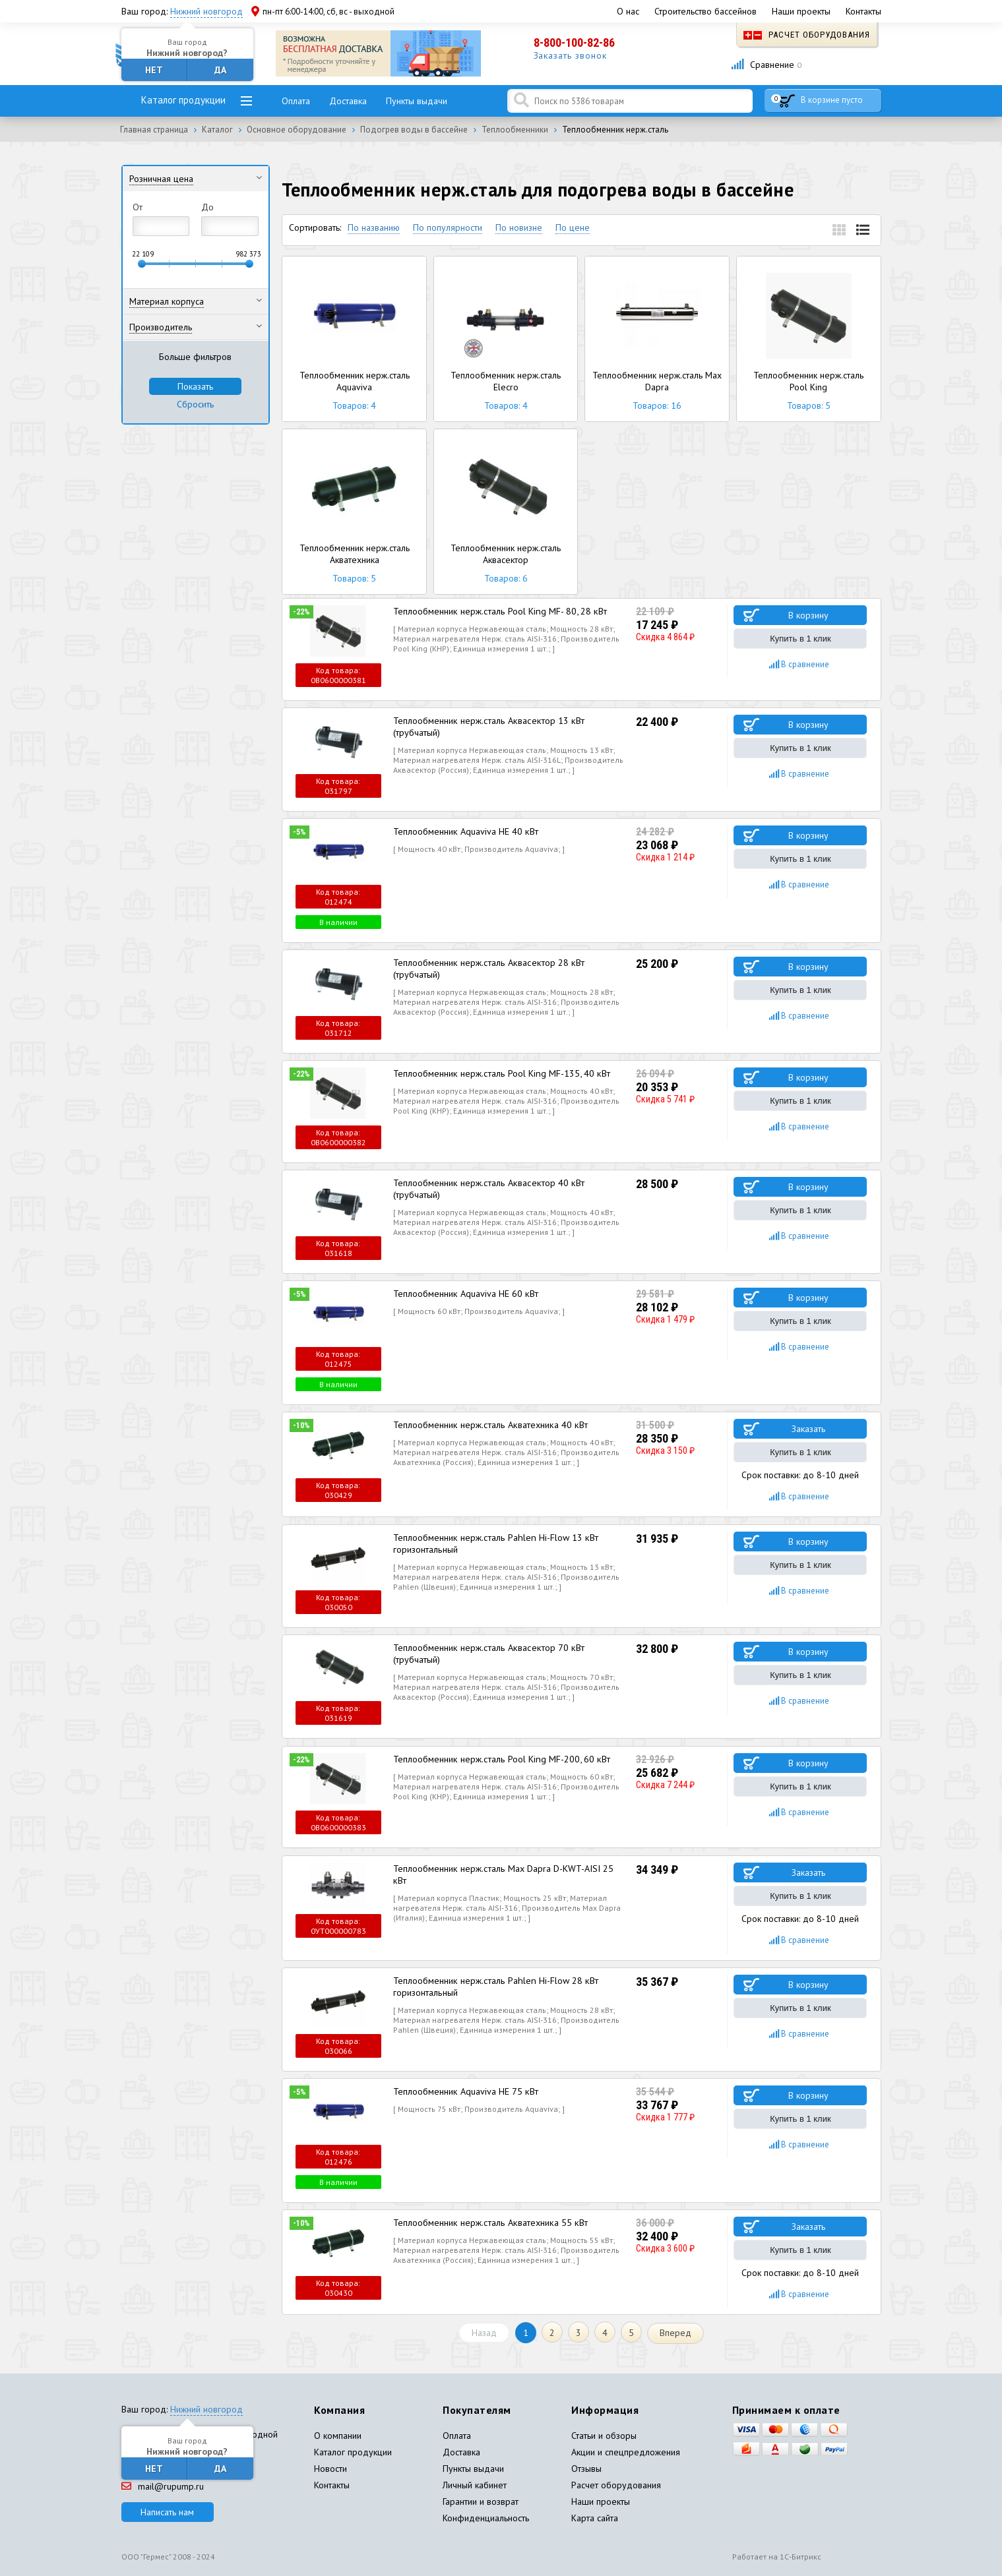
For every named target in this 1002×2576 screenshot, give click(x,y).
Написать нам (167, 2510)
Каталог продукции (183, 100)
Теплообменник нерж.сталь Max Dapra (657, 338)
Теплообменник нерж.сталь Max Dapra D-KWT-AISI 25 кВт (502, 1873)
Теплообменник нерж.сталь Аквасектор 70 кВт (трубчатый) (486, 1653)
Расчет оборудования (806, 35)
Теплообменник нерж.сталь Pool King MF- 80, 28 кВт (498, 611)
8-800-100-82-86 (574, 42)
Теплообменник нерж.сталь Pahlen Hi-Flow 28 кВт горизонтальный (493, 1985)
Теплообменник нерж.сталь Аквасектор (506, 511)
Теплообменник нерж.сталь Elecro (506, 338)
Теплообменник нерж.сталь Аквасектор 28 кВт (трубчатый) (486, 968)
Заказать (808, 1428)
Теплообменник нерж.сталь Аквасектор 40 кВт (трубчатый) (486, 1188)
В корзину (808, 615)
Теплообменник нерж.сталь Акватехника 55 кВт (488, 2221)
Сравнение (766, 65)
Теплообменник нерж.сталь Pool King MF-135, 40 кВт (500, 1073)
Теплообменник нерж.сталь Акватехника (354, 511)
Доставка (348, 101)
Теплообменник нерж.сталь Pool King (808, 338)
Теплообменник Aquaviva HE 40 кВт (465, 831)
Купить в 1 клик (800, 639)
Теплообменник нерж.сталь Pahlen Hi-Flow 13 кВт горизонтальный (493, 1542)
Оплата (296, 101)
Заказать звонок (571, 55)
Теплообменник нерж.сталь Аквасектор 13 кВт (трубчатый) (486, 726)
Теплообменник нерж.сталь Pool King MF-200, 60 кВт (500, 1758)
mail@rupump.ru (162, 2484)
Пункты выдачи (416, 101)
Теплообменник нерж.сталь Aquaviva (354, 338)
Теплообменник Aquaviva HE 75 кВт (465, 2089)
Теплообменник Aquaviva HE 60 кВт (465, 1293)
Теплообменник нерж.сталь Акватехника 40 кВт (488, 1424)
